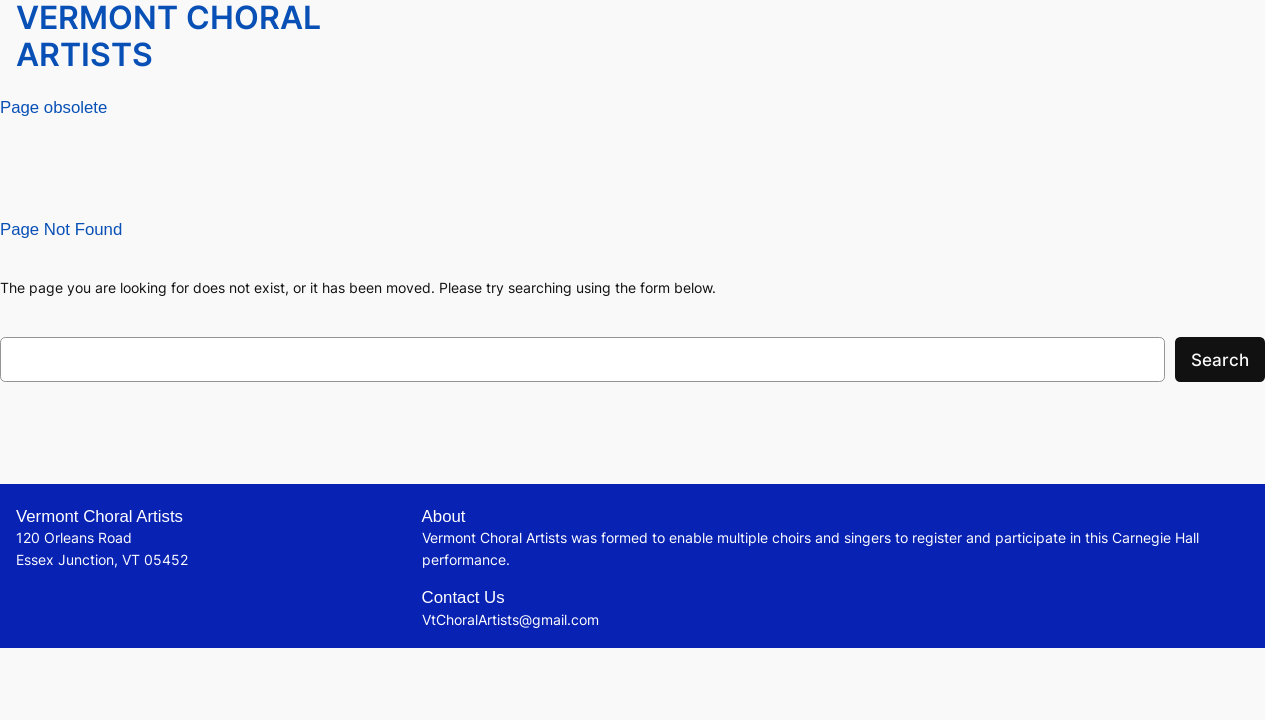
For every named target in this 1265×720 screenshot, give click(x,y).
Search (1220, 360)
